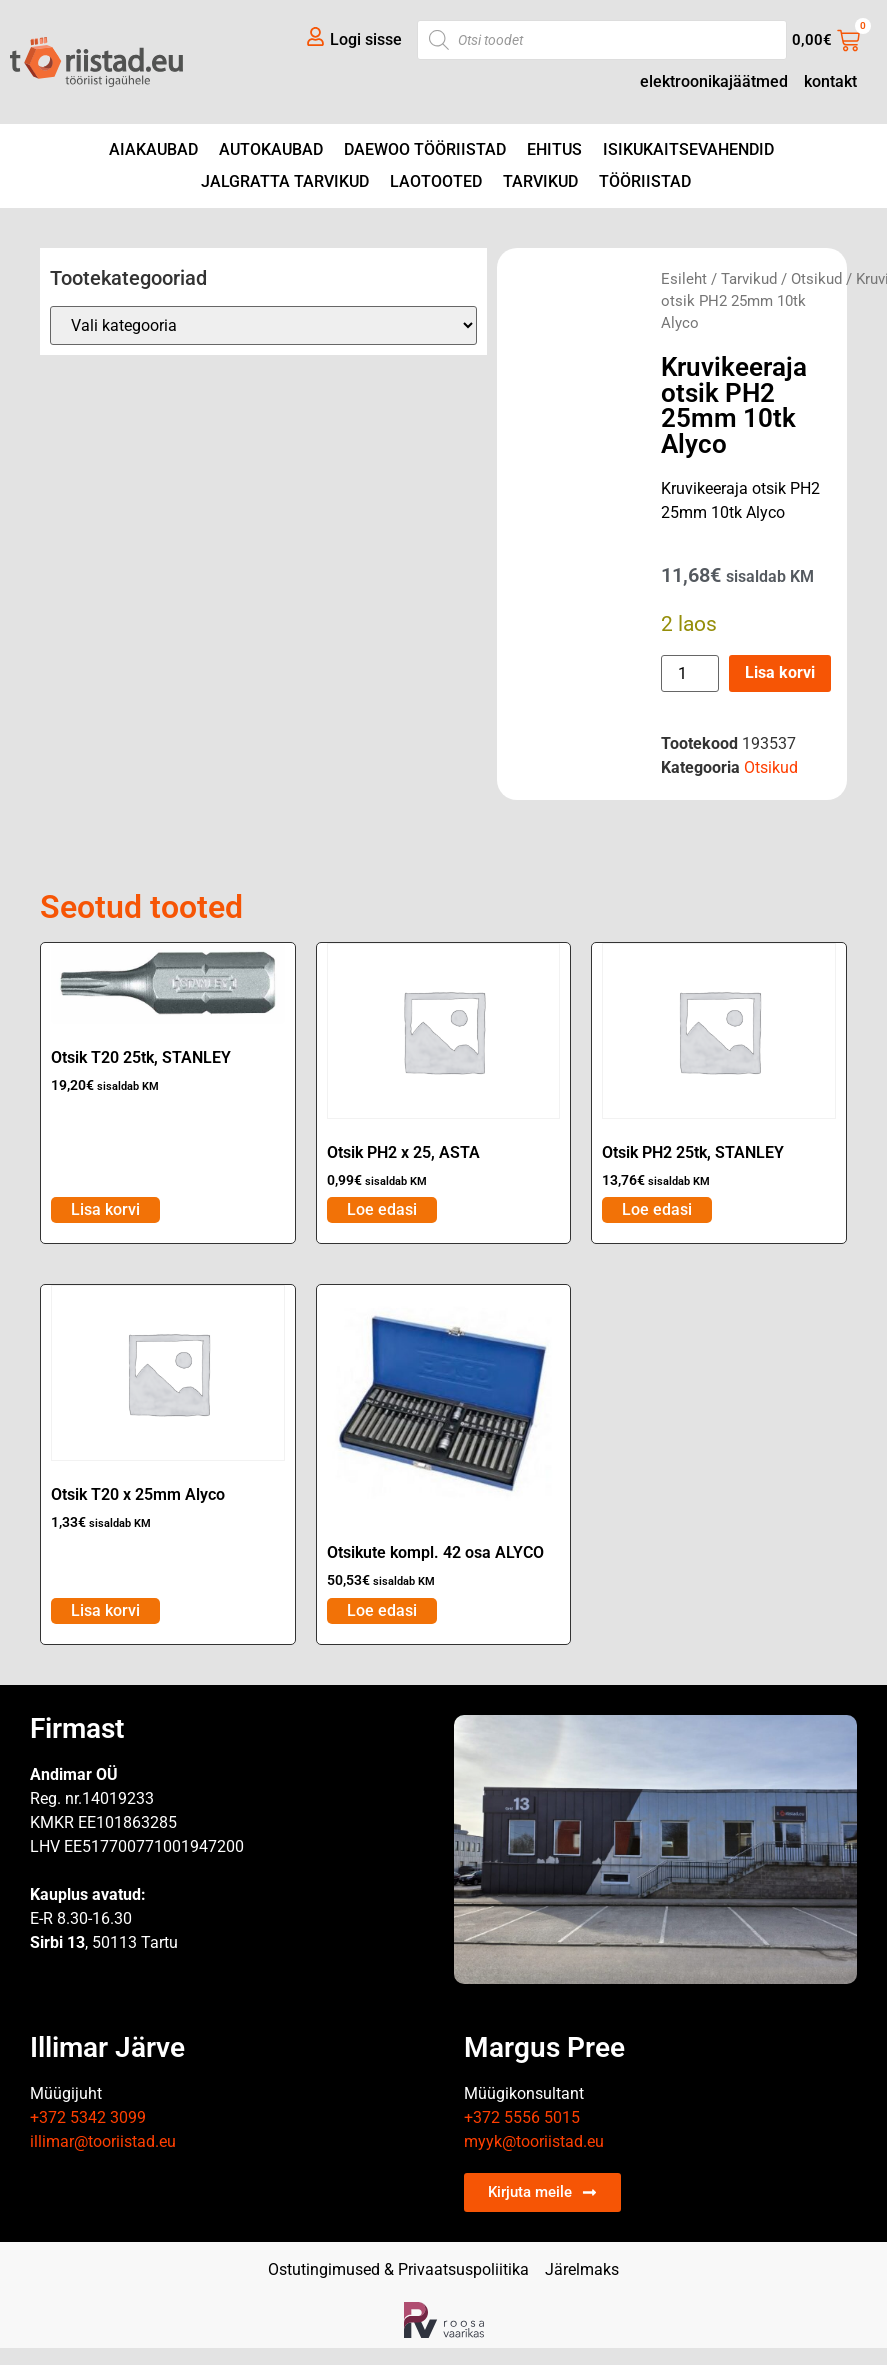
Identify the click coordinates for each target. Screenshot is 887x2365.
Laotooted (436, 181)
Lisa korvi (780, 672)
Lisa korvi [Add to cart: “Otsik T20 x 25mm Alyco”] (105, 1610)
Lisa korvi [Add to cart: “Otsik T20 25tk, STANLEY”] (105, 1209)
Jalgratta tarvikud (285, 181)
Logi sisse (366, 39)
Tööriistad (645, 181)
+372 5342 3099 (88, 2117)
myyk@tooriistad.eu (534, 2141)
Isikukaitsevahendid (688, 149)
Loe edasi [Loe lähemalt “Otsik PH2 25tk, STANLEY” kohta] (657, 1209)
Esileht (684, 279)
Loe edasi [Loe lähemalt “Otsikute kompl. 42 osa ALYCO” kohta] (382, 1610)
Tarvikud (540, 181)
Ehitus (554, 149)
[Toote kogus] (690, 673)
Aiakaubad (153, 149)
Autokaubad (271, 149)
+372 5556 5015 (522, 2117)
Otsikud (816, 279)
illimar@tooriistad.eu (103, 2141)
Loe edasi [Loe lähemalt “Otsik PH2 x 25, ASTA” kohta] (382, 1209)
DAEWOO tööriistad (425, 149)
